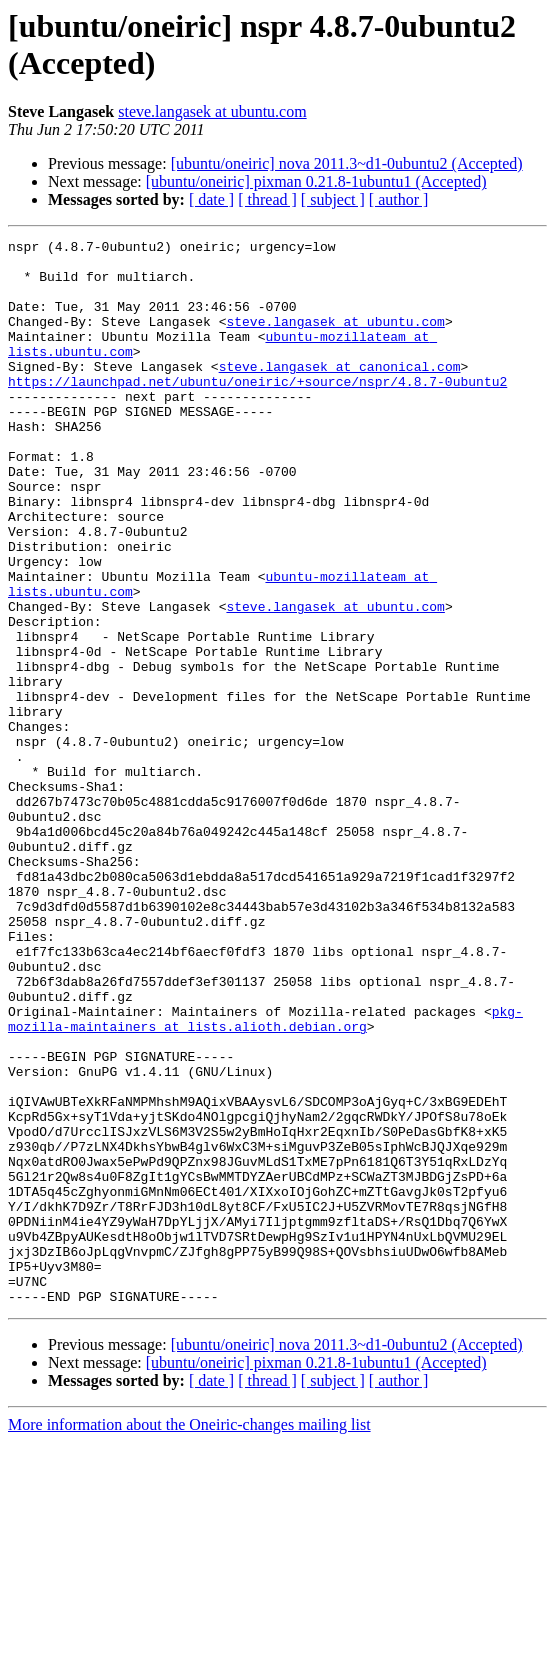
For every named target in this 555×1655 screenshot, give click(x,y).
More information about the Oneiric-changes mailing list (189, 1637)
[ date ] (211, 199)
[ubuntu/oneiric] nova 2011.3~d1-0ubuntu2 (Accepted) (347, 163)
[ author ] (399, 199)
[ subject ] (333, 199)
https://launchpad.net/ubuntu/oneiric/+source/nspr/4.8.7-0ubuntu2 (257, 411)
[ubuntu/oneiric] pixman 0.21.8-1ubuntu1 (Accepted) (316, 181)
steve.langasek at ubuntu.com (212, 111)
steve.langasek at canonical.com (340, 393)
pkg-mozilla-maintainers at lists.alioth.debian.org (265, 1176)
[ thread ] (267, 199)
